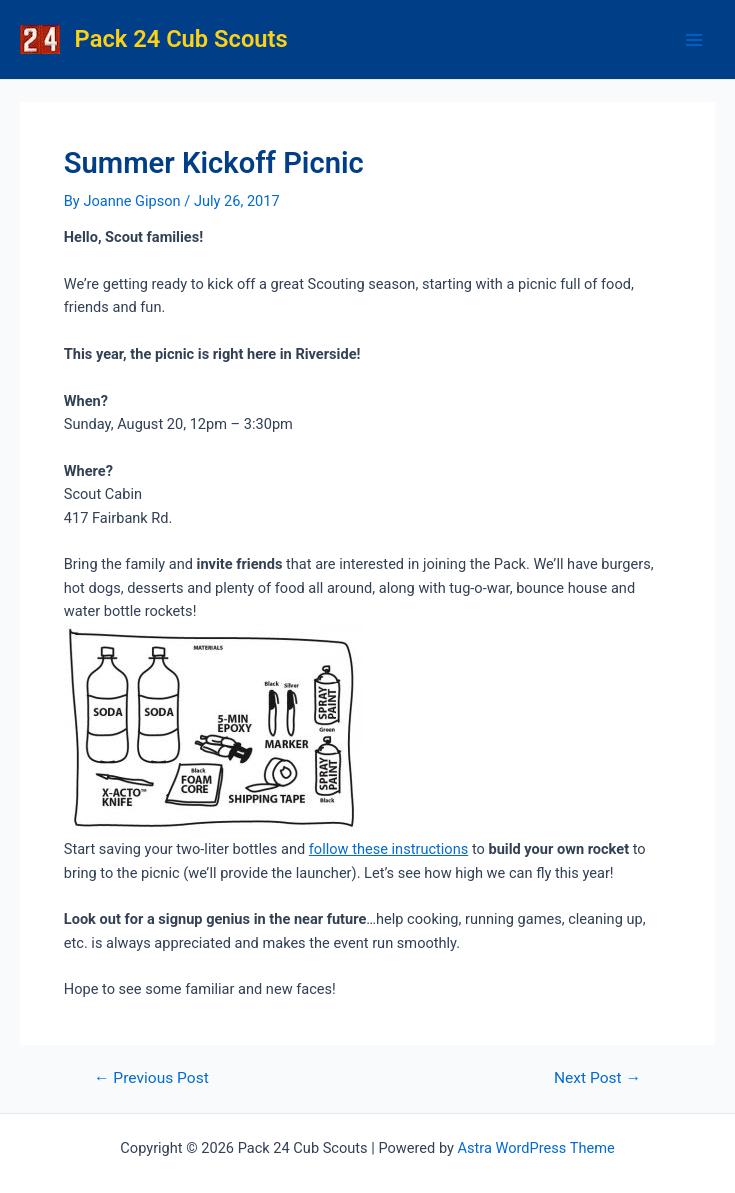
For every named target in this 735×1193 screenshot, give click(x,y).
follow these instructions (388, 849)
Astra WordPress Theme (536, 1148)
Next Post (597, 1079)
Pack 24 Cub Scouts (181, 39)
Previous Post (151, 1079)
